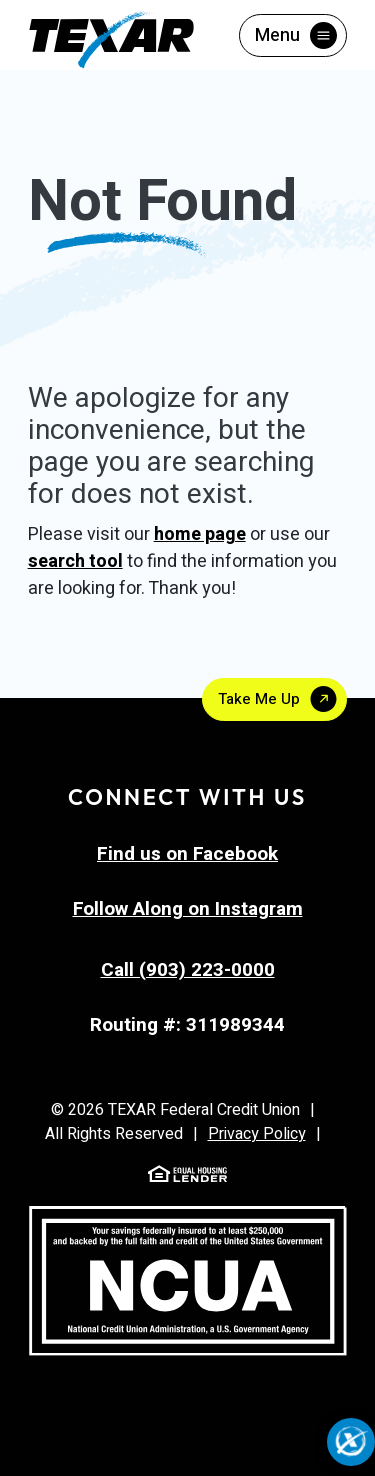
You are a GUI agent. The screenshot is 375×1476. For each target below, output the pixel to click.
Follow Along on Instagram (188, 909)
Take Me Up (259, 699)
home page (200, 534)
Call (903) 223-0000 (188, 970)
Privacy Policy (257, 1134)
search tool (75, 561)
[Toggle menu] (293, 35)
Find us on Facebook (187, 854)
